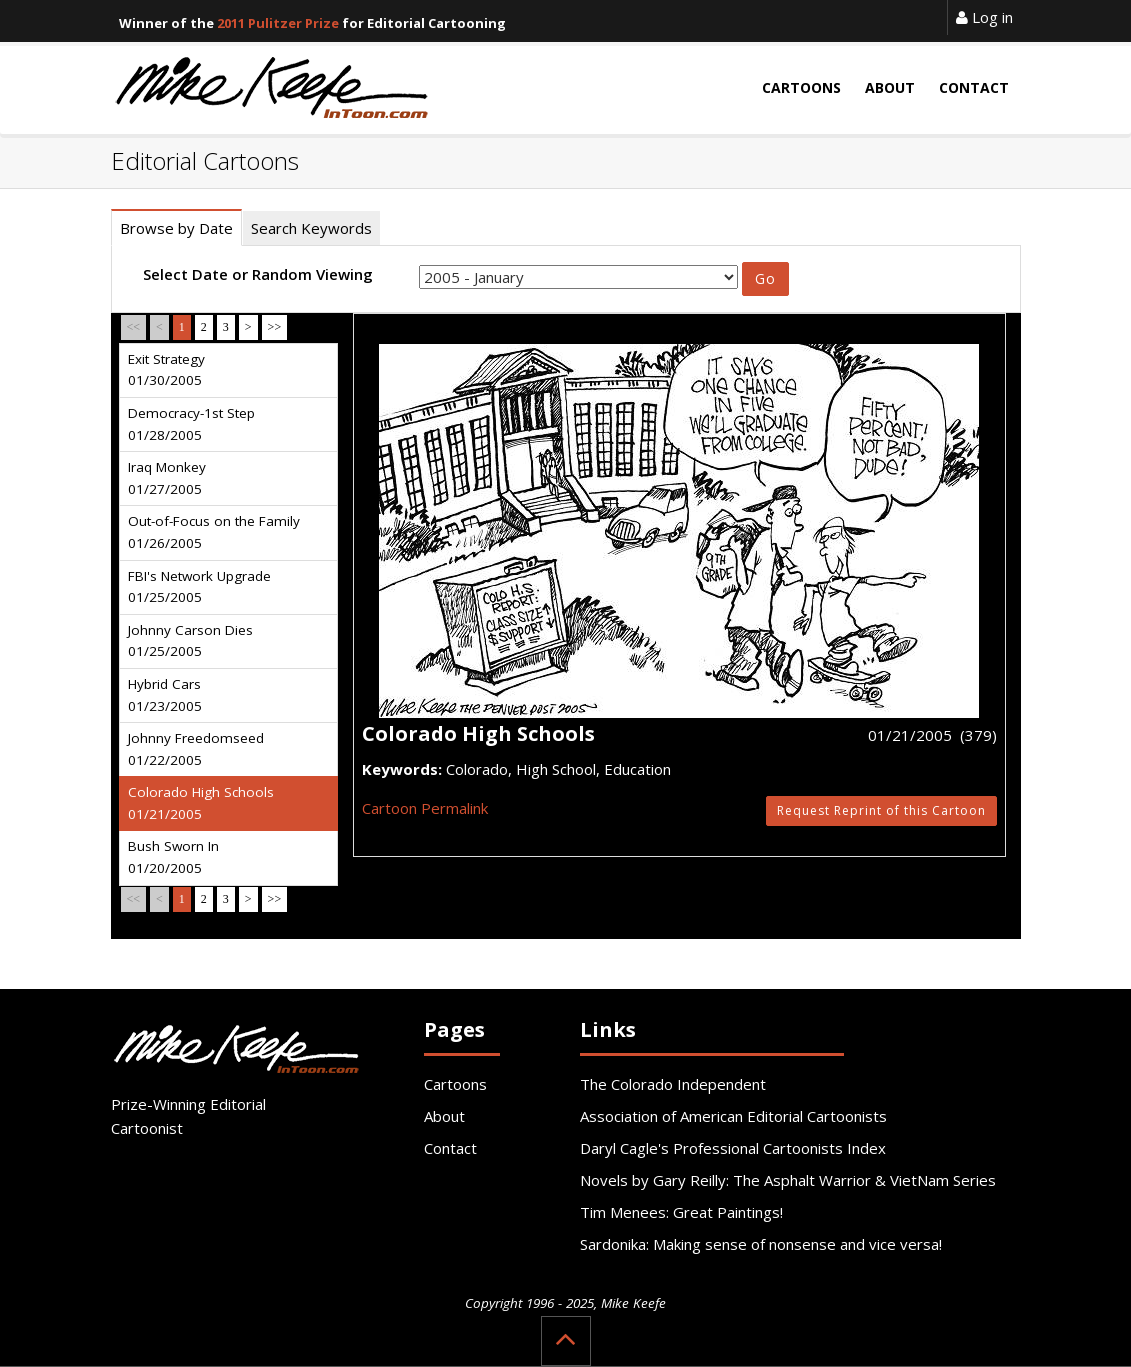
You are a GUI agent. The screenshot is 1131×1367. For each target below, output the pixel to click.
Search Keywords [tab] (311, 228)
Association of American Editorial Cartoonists (733, 1116)
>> (275, 327)
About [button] (890, 87)
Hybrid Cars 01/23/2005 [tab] (165, 695)
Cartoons (455, 1084)
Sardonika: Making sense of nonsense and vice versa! (761, 1244)
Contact (450, 1148)
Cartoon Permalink (425, 808)
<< (134, 327)
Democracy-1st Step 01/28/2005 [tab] (191, 424)
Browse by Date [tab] (176, 228)
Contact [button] (974, 87)
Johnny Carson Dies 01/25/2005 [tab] (190, 641)
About (444, 1116)
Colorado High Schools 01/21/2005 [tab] (201, 803)
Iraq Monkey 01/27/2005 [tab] (167, 478)
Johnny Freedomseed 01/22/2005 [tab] (196, 749)
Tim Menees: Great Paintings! (681, 1212)
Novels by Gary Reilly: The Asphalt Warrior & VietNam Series (788, 1180)
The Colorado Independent (673, 1084)
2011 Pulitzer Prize (278, 23)
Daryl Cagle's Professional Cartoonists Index (733, 1148)
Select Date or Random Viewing (258, 274)
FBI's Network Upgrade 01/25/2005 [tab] (199, 587)
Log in (984, 17)
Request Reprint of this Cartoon (881, 810)
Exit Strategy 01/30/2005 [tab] (166, 370)
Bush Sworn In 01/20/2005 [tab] (173, 857)
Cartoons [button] (801, 87)
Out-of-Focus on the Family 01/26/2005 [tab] (214, 532)
